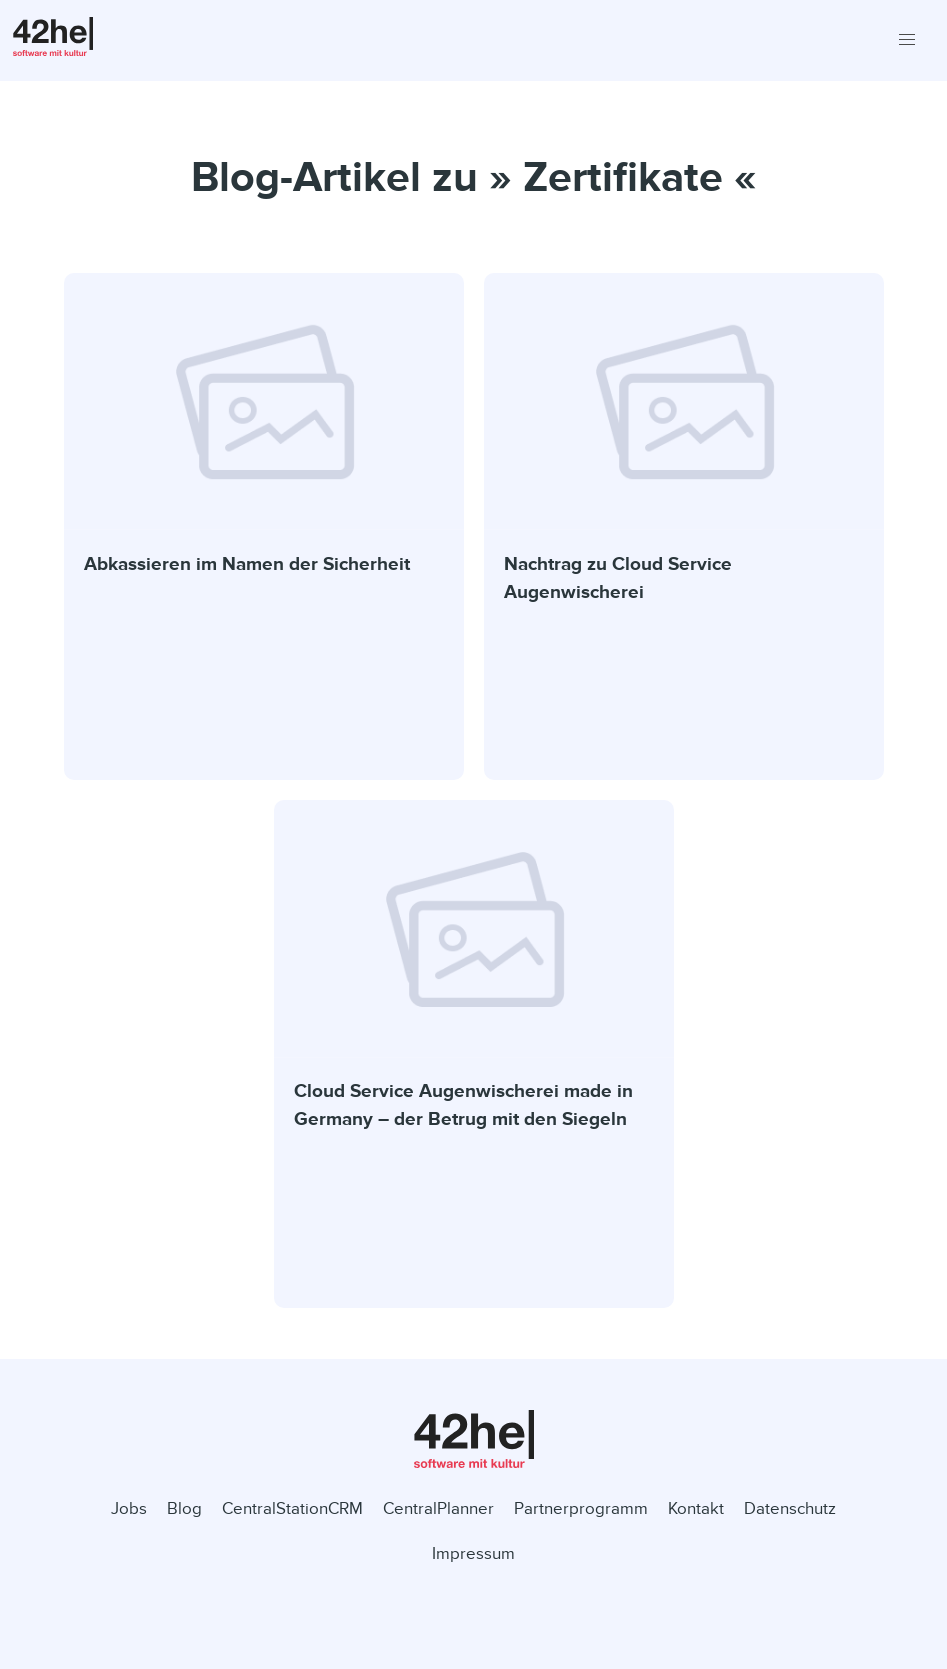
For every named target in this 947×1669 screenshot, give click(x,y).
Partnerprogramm (581, 1508)
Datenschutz (790, 1508)
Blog (184, 1508)
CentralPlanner (438, 1508)
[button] (906, 40)
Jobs (129, 1508)
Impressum (473, 1553)
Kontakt (696, 1508)
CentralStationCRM (292, 1508)
